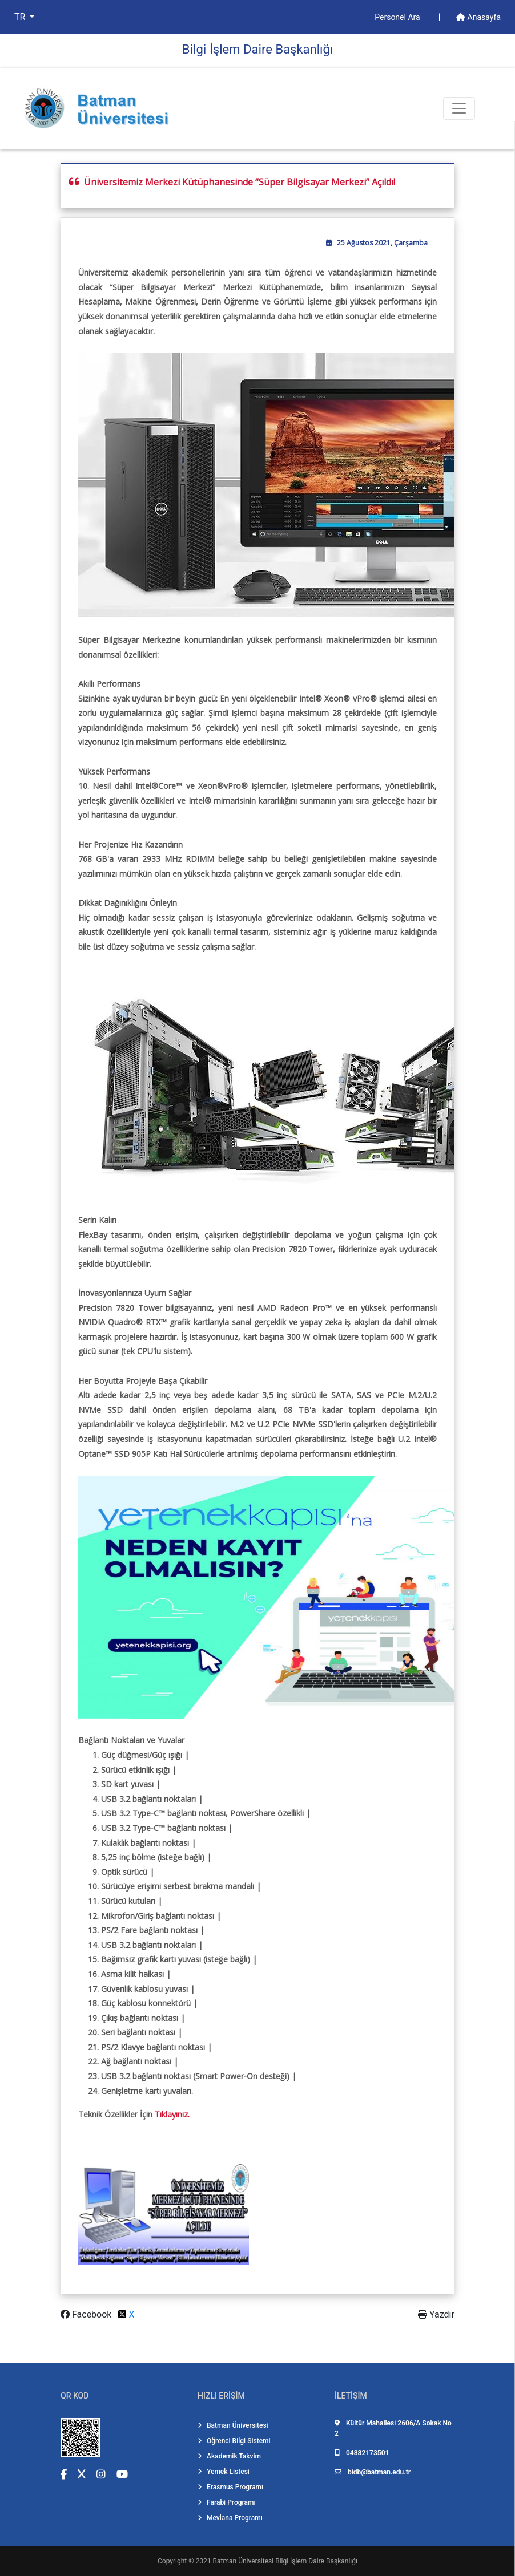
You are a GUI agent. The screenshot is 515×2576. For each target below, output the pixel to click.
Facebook (87, 2314)
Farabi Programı (227, 2502)
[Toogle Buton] (459, 108)
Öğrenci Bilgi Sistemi (234, 2441)
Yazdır (436, 2314)
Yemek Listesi (224, 2472)
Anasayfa (478, 17)
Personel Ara (398, 17)
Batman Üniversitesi (233, 2425)
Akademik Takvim (229, 2456)
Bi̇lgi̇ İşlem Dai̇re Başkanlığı (257, 49)
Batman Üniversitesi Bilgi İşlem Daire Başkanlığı (285, 2561)
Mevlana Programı (230, 2518)
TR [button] (20, 16)
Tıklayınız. (172, 2114)
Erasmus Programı (230, 2487)
